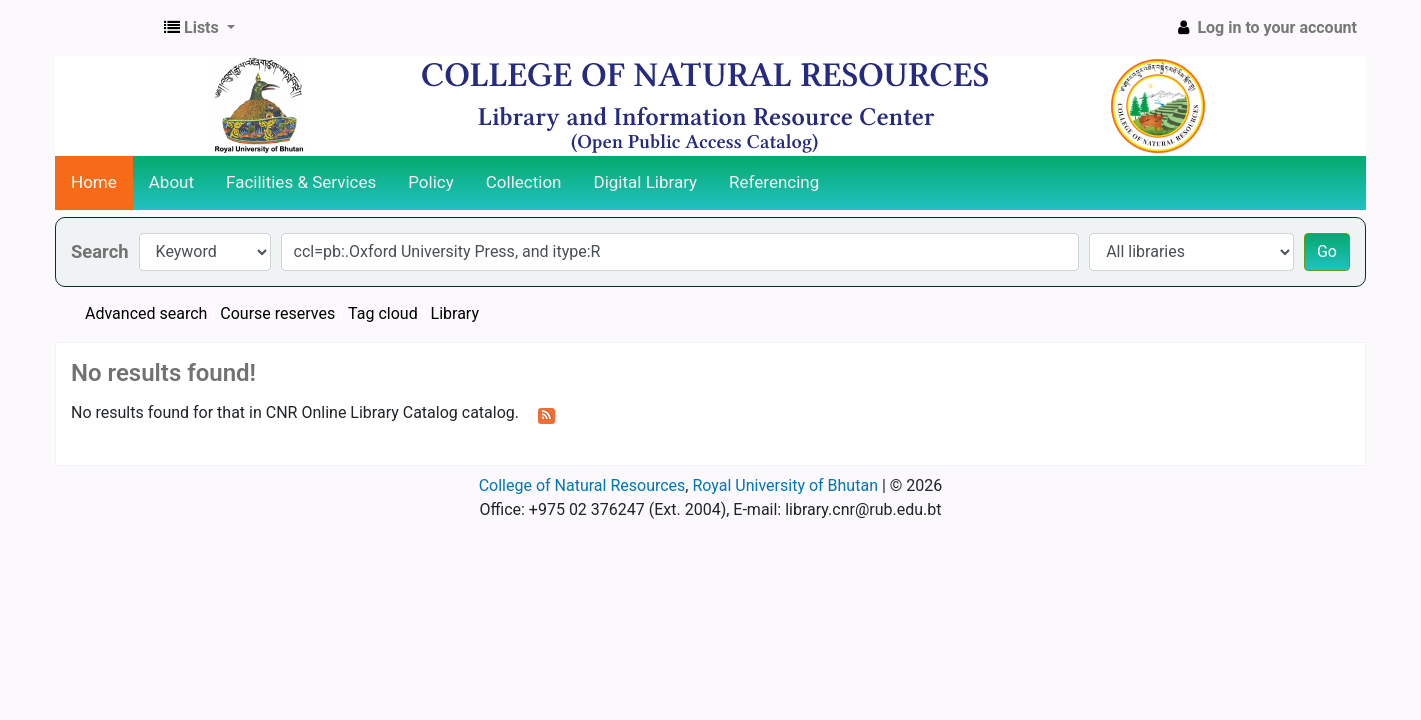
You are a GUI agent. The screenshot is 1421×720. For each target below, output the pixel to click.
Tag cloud (383, 313)
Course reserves (277, 313)
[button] (199, 28)
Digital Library (646, 182)
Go (1327, 251)
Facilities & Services (301, 182)
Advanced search (146, 313)
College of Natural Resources (582, 485)
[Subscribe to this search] (546, 414)
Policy (431, 182)
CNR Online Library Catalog (106, 28)
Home (94, 182)
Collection (524, 182)
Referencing (774, 182)
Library (455, 313)
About (171, 182)
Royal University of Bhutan (785, 485)
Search (100, 251)
